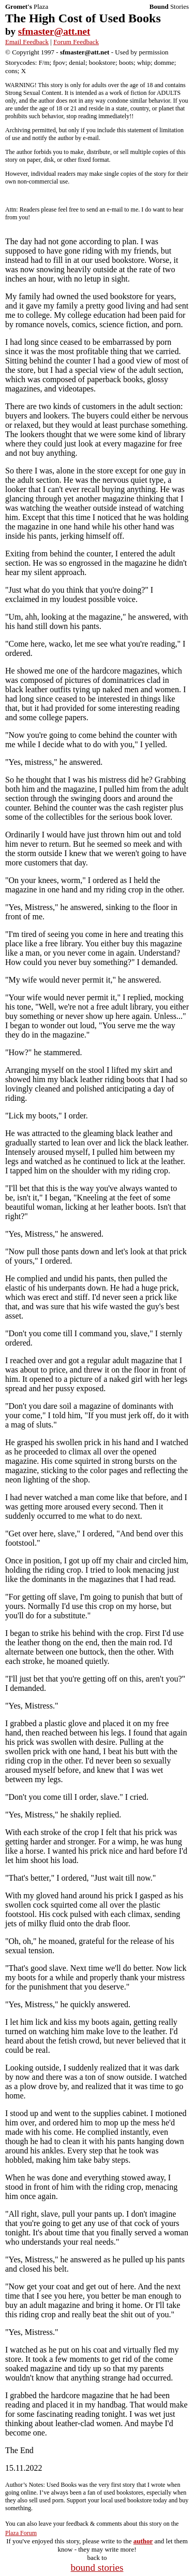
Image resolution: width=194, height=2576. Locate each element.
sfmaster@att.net (54, 31)
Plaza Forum (21, 2533)
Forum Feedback (76, 42)
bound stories (97, 2567)
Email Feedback (27, 42)
